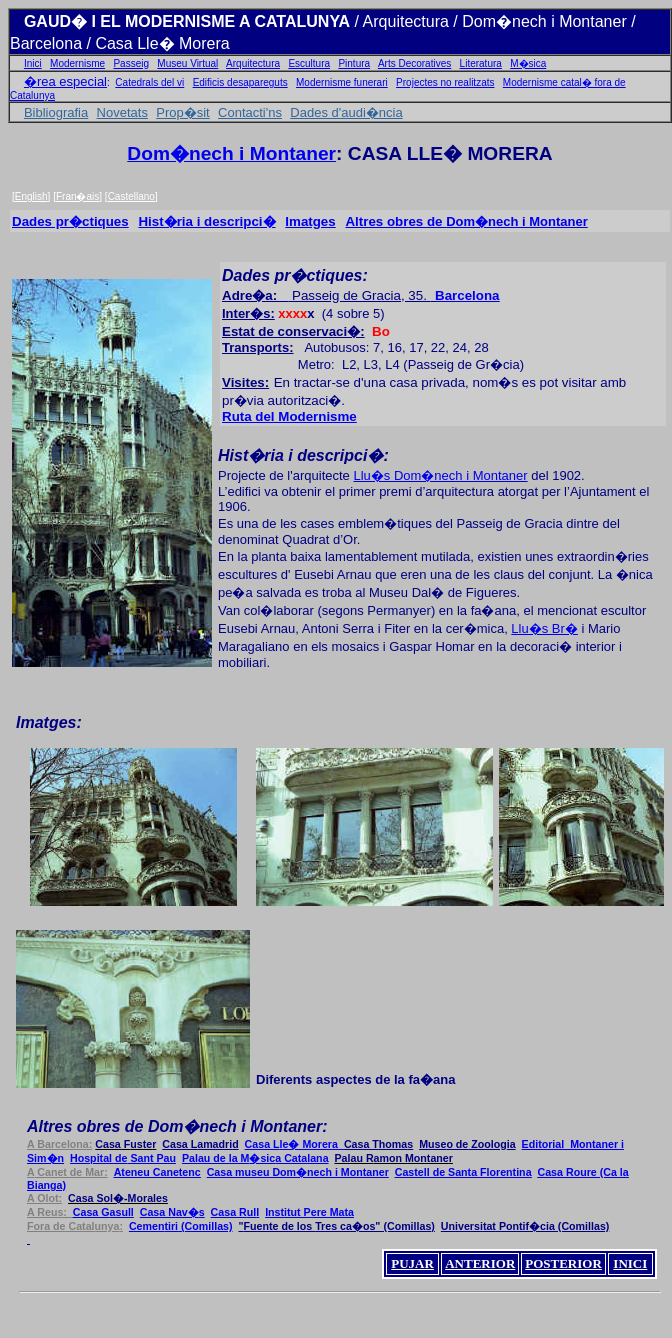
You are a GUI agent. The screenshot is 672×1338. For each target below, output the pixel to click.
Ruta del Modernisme (289, 416)
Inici (33, 63)
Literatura (481, 63)
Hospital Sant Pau (123, 1158)
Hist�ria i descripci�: (303, 455)
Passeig (131, 63)
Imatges (310, 221)
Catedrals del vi (149, 82)
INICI (630, 1263)
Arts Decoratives (414, 63)
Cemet (181, 1226)
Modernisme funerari (342, 82)
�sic (255, 1158)
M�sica (528, 63)
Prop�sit (182, 112)
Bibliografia (56, 112)
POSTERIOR (563, 1263)
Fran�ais (77, 196)
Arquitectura (253, 63)
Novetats (122, 112)
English (31, 196)
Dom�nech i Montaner (231, 153)
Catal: (75, 1226)
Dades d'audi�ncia (346, 112)
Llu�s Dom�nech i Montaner (440, 475)
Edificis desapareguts (240, 82)
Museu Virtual (187, 63)
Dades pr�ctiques (70, 221)
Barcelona (467, 295)
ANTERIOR (480, 1263)
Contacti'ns (250, 112)
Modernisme (77, 63)
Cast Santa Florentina (463, 1172)
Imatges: (49, 722)
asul (103, 1212)
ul (235, 1212)
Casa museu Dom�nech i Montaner (298, 1172)
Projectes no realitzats (445, 82)
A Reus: (50, 1212)
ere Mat (309, 1212)
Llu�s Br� (544, 628)
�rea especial (65, 81)
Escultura (309, 63)
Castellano (131, 196)
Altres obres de (395, 221)
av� (172, 1212)
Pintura (354, 63)
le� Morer (294, 1144)
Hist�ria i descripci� (206, 221)
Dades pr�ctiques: (297, 275)
